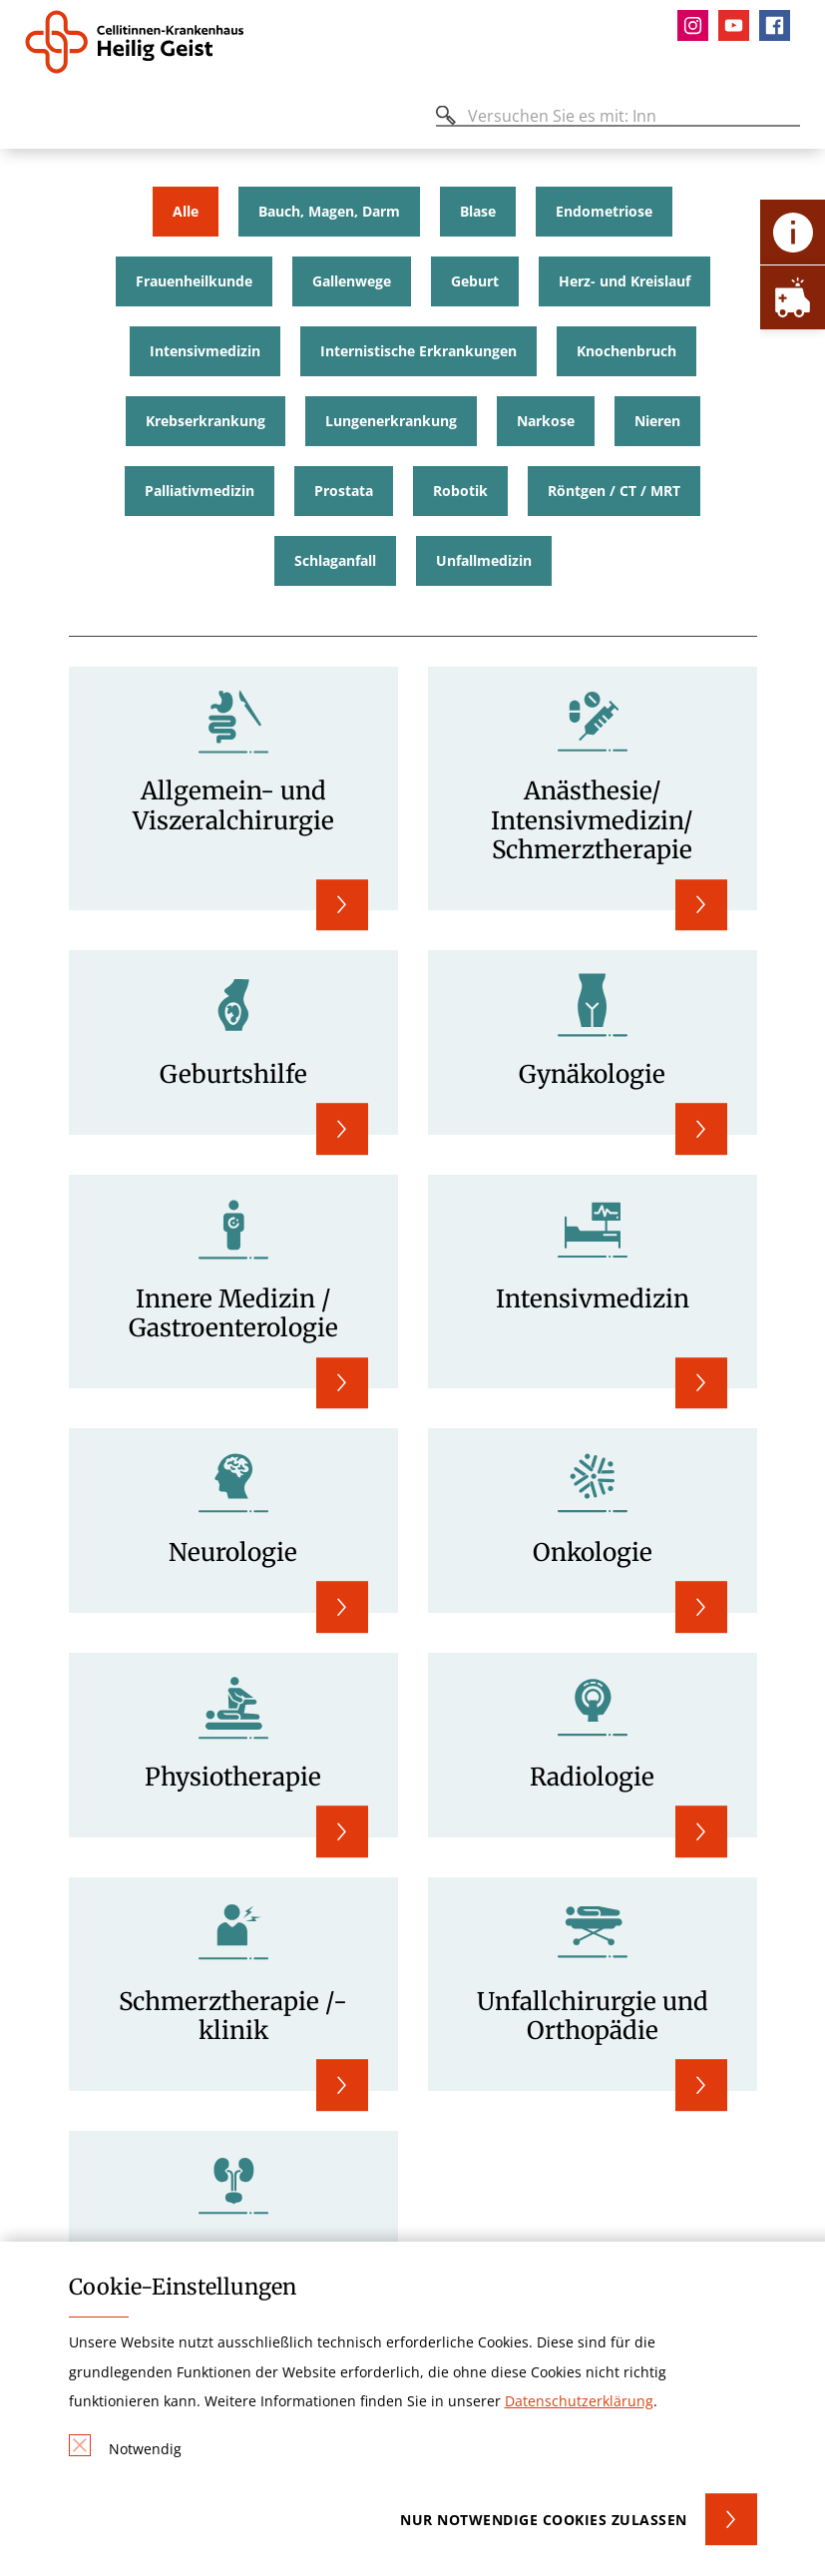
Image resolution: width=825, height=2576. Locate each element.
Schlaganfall (335, 561)
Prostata (343, 491)
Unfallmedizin (484, 561)
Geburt (475, 281)
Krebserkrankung (205, 421)
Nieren (657, 421)
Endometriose (604, 212)
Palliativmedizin (199, 491)
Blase (478, 212)
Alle (185, 212)
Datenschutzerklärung (579, 2400)
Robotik (460, 491)
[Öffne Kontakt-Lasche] (792, 232)
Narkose (546, 421)
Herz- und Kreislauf (624, 281)
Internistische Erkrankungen (418, 351)
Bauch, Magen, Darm (329, 212)
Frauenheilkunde (194, 281)
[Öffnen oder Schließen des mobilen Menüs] (36, 119)
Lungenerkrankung (391, 421)
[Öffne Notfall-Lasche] (792, 296)
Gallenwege (351, 281)
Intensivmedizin (205, 351)
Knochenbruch (626, 351)
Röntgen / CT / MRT (614, 491)
